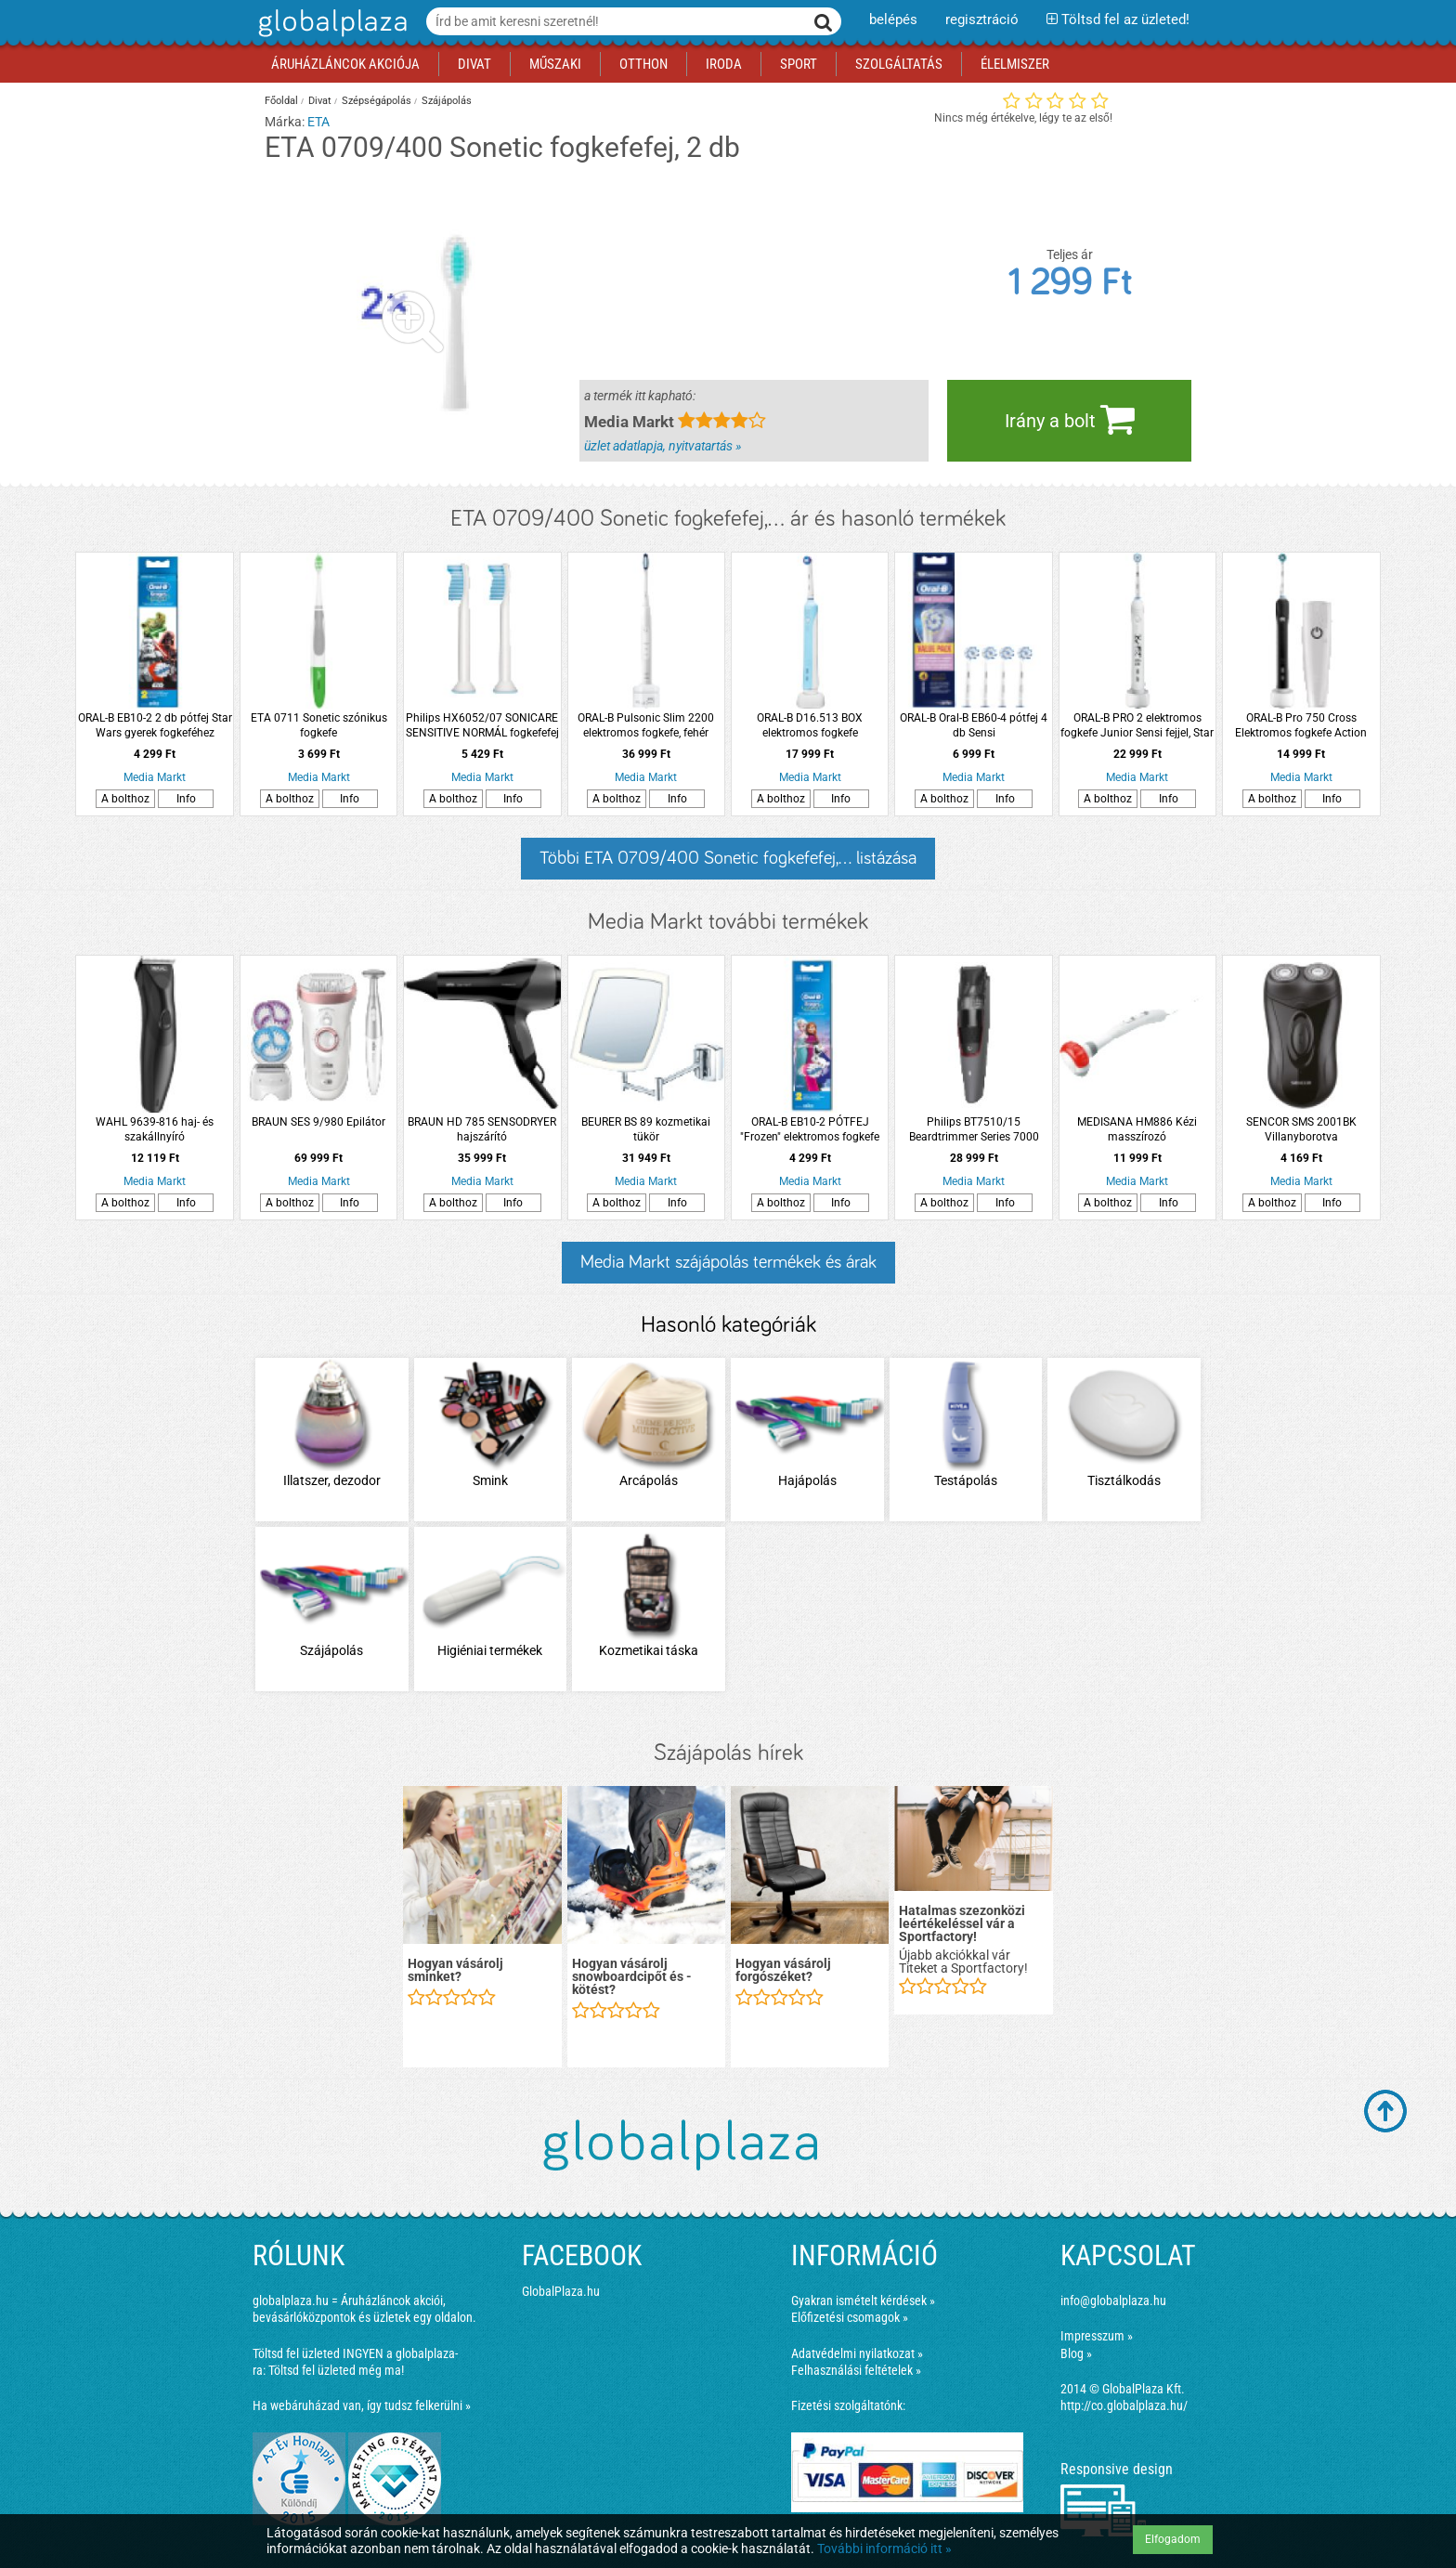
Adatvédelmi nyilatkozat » (857, 2353)
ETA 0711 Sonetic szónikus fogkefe (319, 725)
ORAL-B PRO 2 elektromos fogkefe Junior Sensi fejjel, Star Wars (1137, 725)
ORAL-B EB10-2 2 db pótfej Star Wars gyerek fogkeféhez (155, 725)
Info (186, 798)
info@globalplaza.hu (1113, 2300)
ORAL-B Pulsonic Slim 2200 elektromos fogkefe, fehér (646, 725)
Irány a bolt (1070, 418)
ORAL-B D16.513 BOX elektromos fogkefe (810, 725)
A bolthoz (125, 798)
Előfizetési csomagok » (849, 2317)
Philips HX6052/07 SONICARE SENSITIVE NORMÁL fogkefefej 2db (482, 725)
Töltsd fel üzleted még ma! (336, 2370)
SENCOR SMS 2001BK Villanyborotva (1301, 1129)
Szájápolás (447, 101)
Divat (320, 101)
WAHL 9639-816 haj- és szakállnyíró (155, 1129)
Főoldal (281, 101)
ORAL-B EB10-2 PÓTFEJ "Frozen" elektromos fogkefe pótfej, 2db (809, 1129)
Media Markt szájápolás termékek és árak (728, 1262)
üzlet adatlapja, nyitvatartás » (662, 445)
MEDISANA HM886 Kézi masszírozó (1137, 1129)
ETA (318, 121)
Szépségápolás (376, 101)
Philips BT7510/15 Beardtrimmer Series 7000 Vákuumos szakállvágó (974, 1129)
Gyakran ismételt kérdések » (863, 2300)
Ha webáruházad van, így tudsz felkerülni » (362, 2405)
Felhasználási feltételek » (856, 2370)
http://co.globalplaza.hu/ (1124, 2405)
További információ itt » (884, 2548)
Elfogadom (1173, 2539)
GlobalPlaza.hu (561, 2291)
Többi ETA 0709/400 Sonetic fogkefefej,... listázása (728, 858)
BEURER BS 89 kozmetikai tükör (645, 1129)
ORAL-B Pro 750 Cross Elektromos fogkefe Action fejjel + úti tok (1301, 725)
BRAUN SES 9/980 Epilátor (318, 1121)
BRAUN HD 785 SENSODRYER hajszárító (482, 1129)
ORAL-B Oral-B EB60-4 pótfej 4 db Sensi (973, 725)
